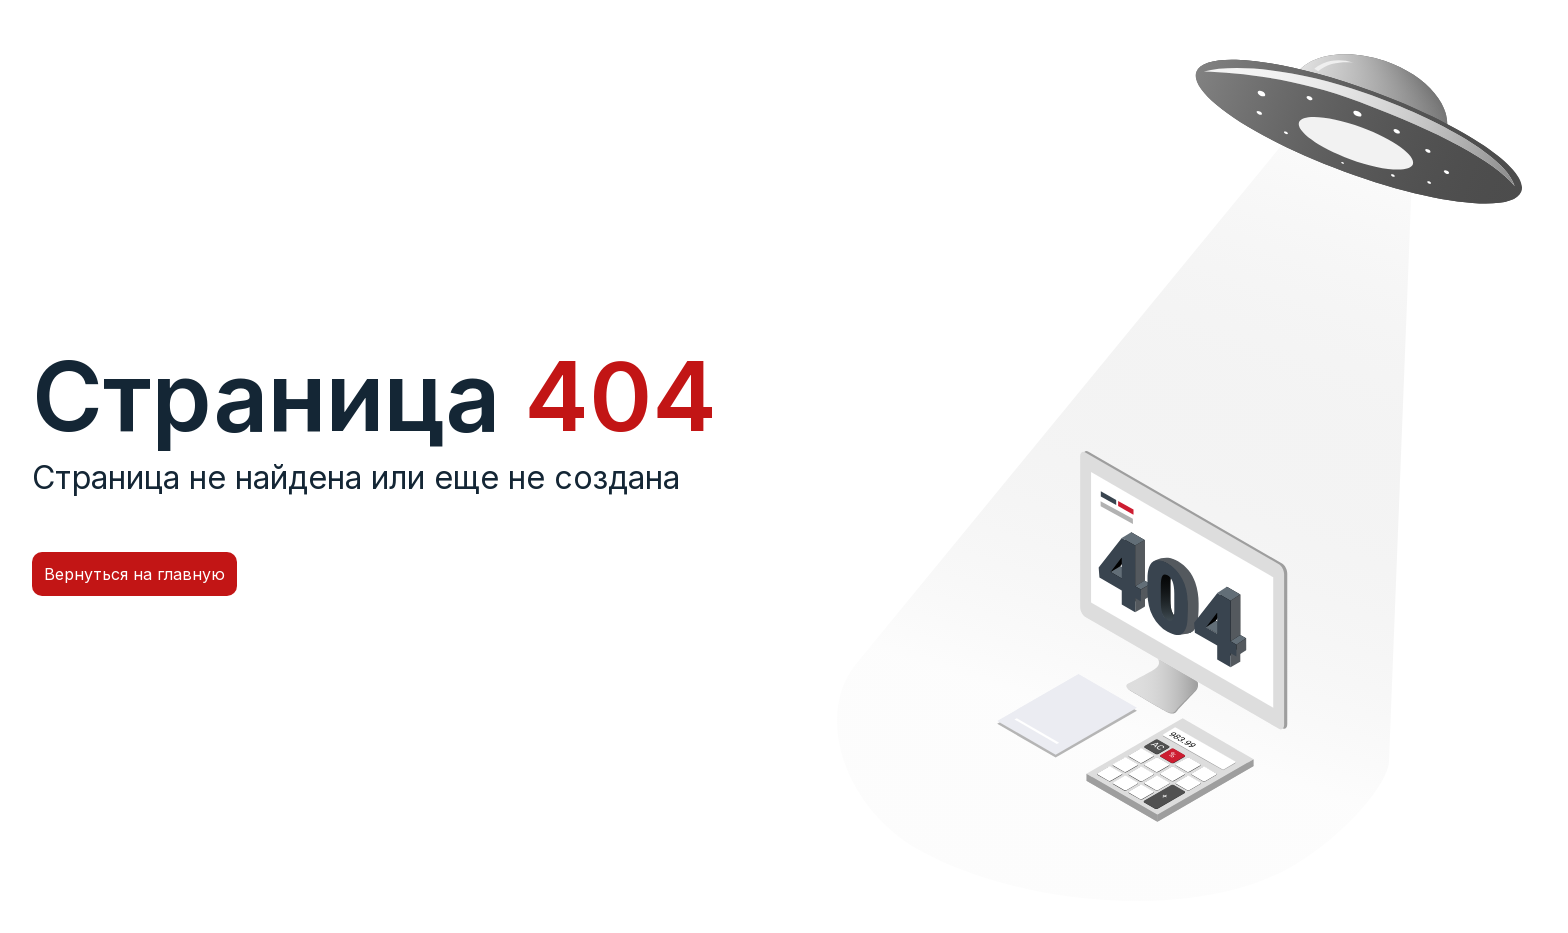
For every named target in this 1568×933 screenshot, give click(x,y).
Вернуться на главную (134, 574)
